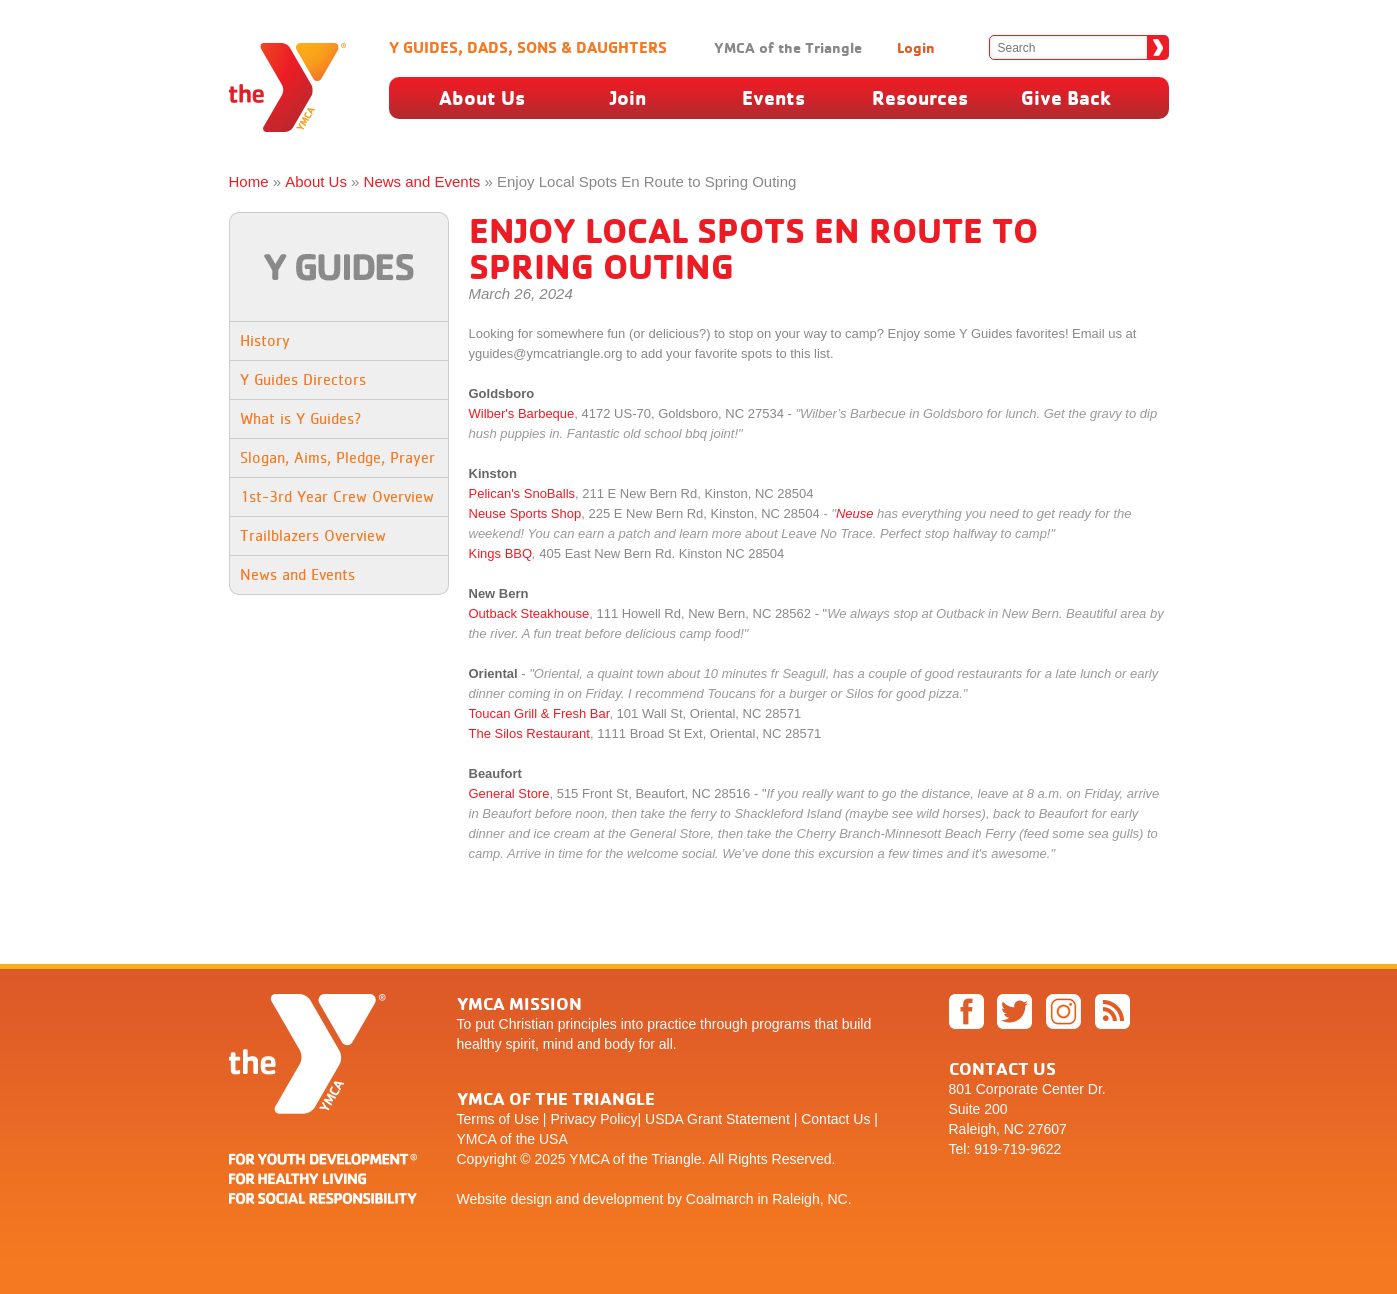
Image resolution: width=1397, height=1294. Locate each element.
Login (916, 47)
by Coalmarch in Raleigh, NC (757, 1199)
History (265, 340)
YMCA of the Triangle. (637, 1159)
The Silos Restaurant (529, 733)
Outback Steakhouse (529, 613)
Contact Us (835, 1119)
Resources (920, 97)
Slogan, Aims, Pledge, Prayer (337, 457)
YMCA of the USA (512, 1139)
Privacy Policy (593, 1119)
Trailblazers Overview (313, 535)
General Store (509, 793)
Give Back (1066, 97)
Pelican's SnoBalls (522, 493)
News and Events (422, 181)
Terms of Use (498, 1119)
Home (249, 181)
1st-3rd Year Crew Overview (337, 496)
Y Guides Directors (303, 379)
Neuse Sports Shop (525, 513)
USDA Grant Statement (717, 1119)
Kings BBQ (501, 553)
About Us (482, 97)
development (623, 1199)
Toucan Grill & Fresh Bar (539, 713)
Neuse (855, 513)
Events (773, 97)
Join (628, 97)
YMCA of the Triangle (788, 47)
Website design (504, 1199)
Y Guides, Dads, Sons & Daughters (528, 47)
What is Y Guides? (301, 418)
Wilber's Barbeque (522, 413)
